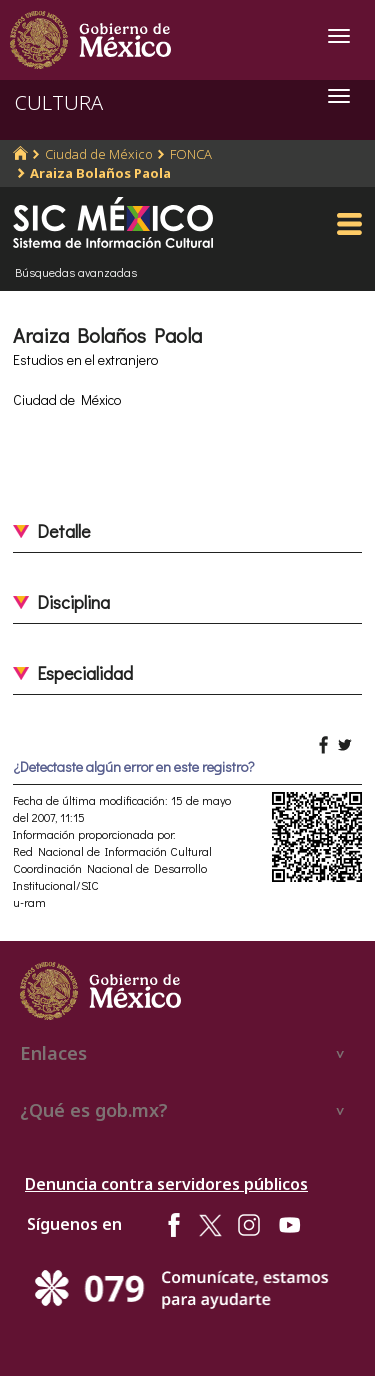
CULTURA (59, 102)
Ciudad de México (99, 154)
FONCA (191, 154)
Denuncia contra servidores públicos (166, 1184)
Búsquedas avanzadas (76, 272)
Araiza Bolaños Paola (100, 173)
